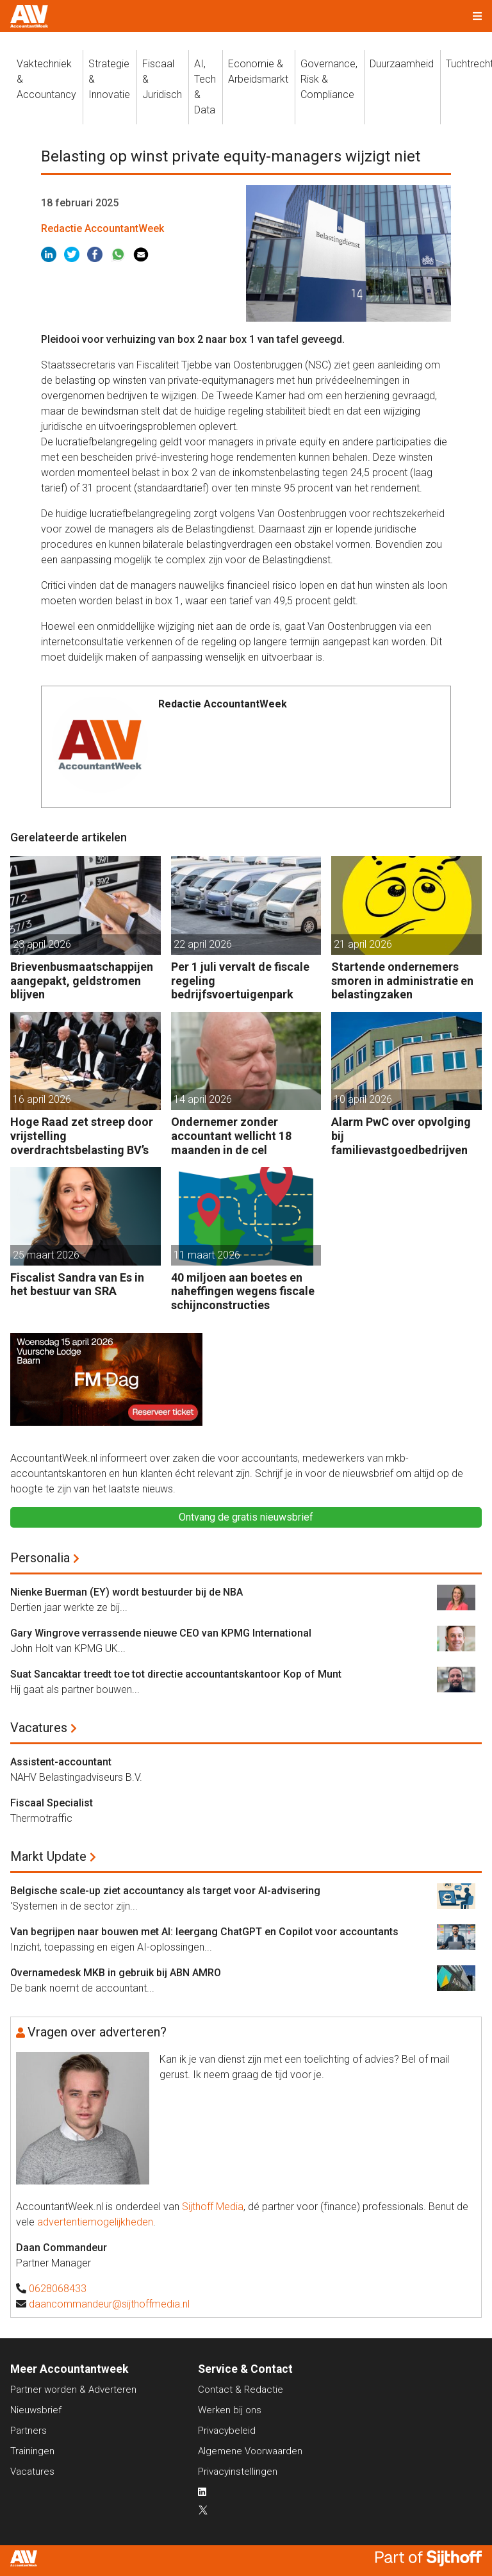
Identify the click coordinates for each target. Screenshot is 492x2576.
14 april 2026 (203, 1099)
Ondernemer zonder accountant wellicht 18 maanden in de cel (231, 1135)
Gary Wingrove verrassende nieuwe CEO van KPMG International (160, 1633)
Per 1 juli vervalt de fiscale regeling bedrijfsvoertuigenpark (240, 980)
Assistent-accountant (60, 1762)
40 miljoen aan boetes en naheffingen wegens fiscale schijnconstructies (243, 1291)
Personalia (40, 1557)
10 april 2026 (363, 1099)
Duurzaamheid (402, 64)
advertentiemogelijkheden (95, 2222)
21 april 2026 (363, 944)
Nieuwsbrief (36, 2410)
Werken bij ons (229, 2410)
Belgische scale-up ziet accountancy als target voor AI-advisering (165, 1891)
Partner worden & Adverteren (73, 2389)
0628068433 (57, 2289)
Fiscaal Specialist (51, 1803)
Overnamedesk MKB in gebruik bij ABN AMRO (115, 1973)
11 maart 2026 (207, 1255)
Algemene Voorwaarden (250, 2451)
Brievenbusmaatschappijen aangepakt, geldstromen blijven (81, 980)
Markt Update (48, 1856)
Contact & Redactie (240, 2389)
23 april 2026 (42, 944)
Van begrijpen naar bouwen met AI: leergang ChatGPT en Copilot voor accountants (204, 1932)
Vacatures (38, 1727)
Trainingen (32, 2451)
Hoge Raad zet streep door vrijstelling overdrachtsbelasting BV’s (81, 1135)
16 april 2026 (42, 1099)
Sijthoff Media (212, 2206)
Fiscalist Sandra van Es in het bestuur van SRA (77, 1284)
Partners (28, 2430)
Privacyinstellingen (237, 2471)
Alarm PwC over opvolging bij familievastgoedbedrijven (401, 1135)
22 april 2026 (203, 944)
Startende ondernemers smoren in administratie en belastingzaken (402, 980)
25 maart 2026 (46, 1255)
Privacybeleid (227, 2430)
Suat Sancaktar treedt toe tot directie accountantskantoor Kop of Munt (175, 1674)
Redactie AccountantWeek (102, 228)
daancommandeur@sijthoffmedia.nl (109, 2304)
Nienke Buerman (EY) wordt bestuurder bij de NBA (126, 1592)
